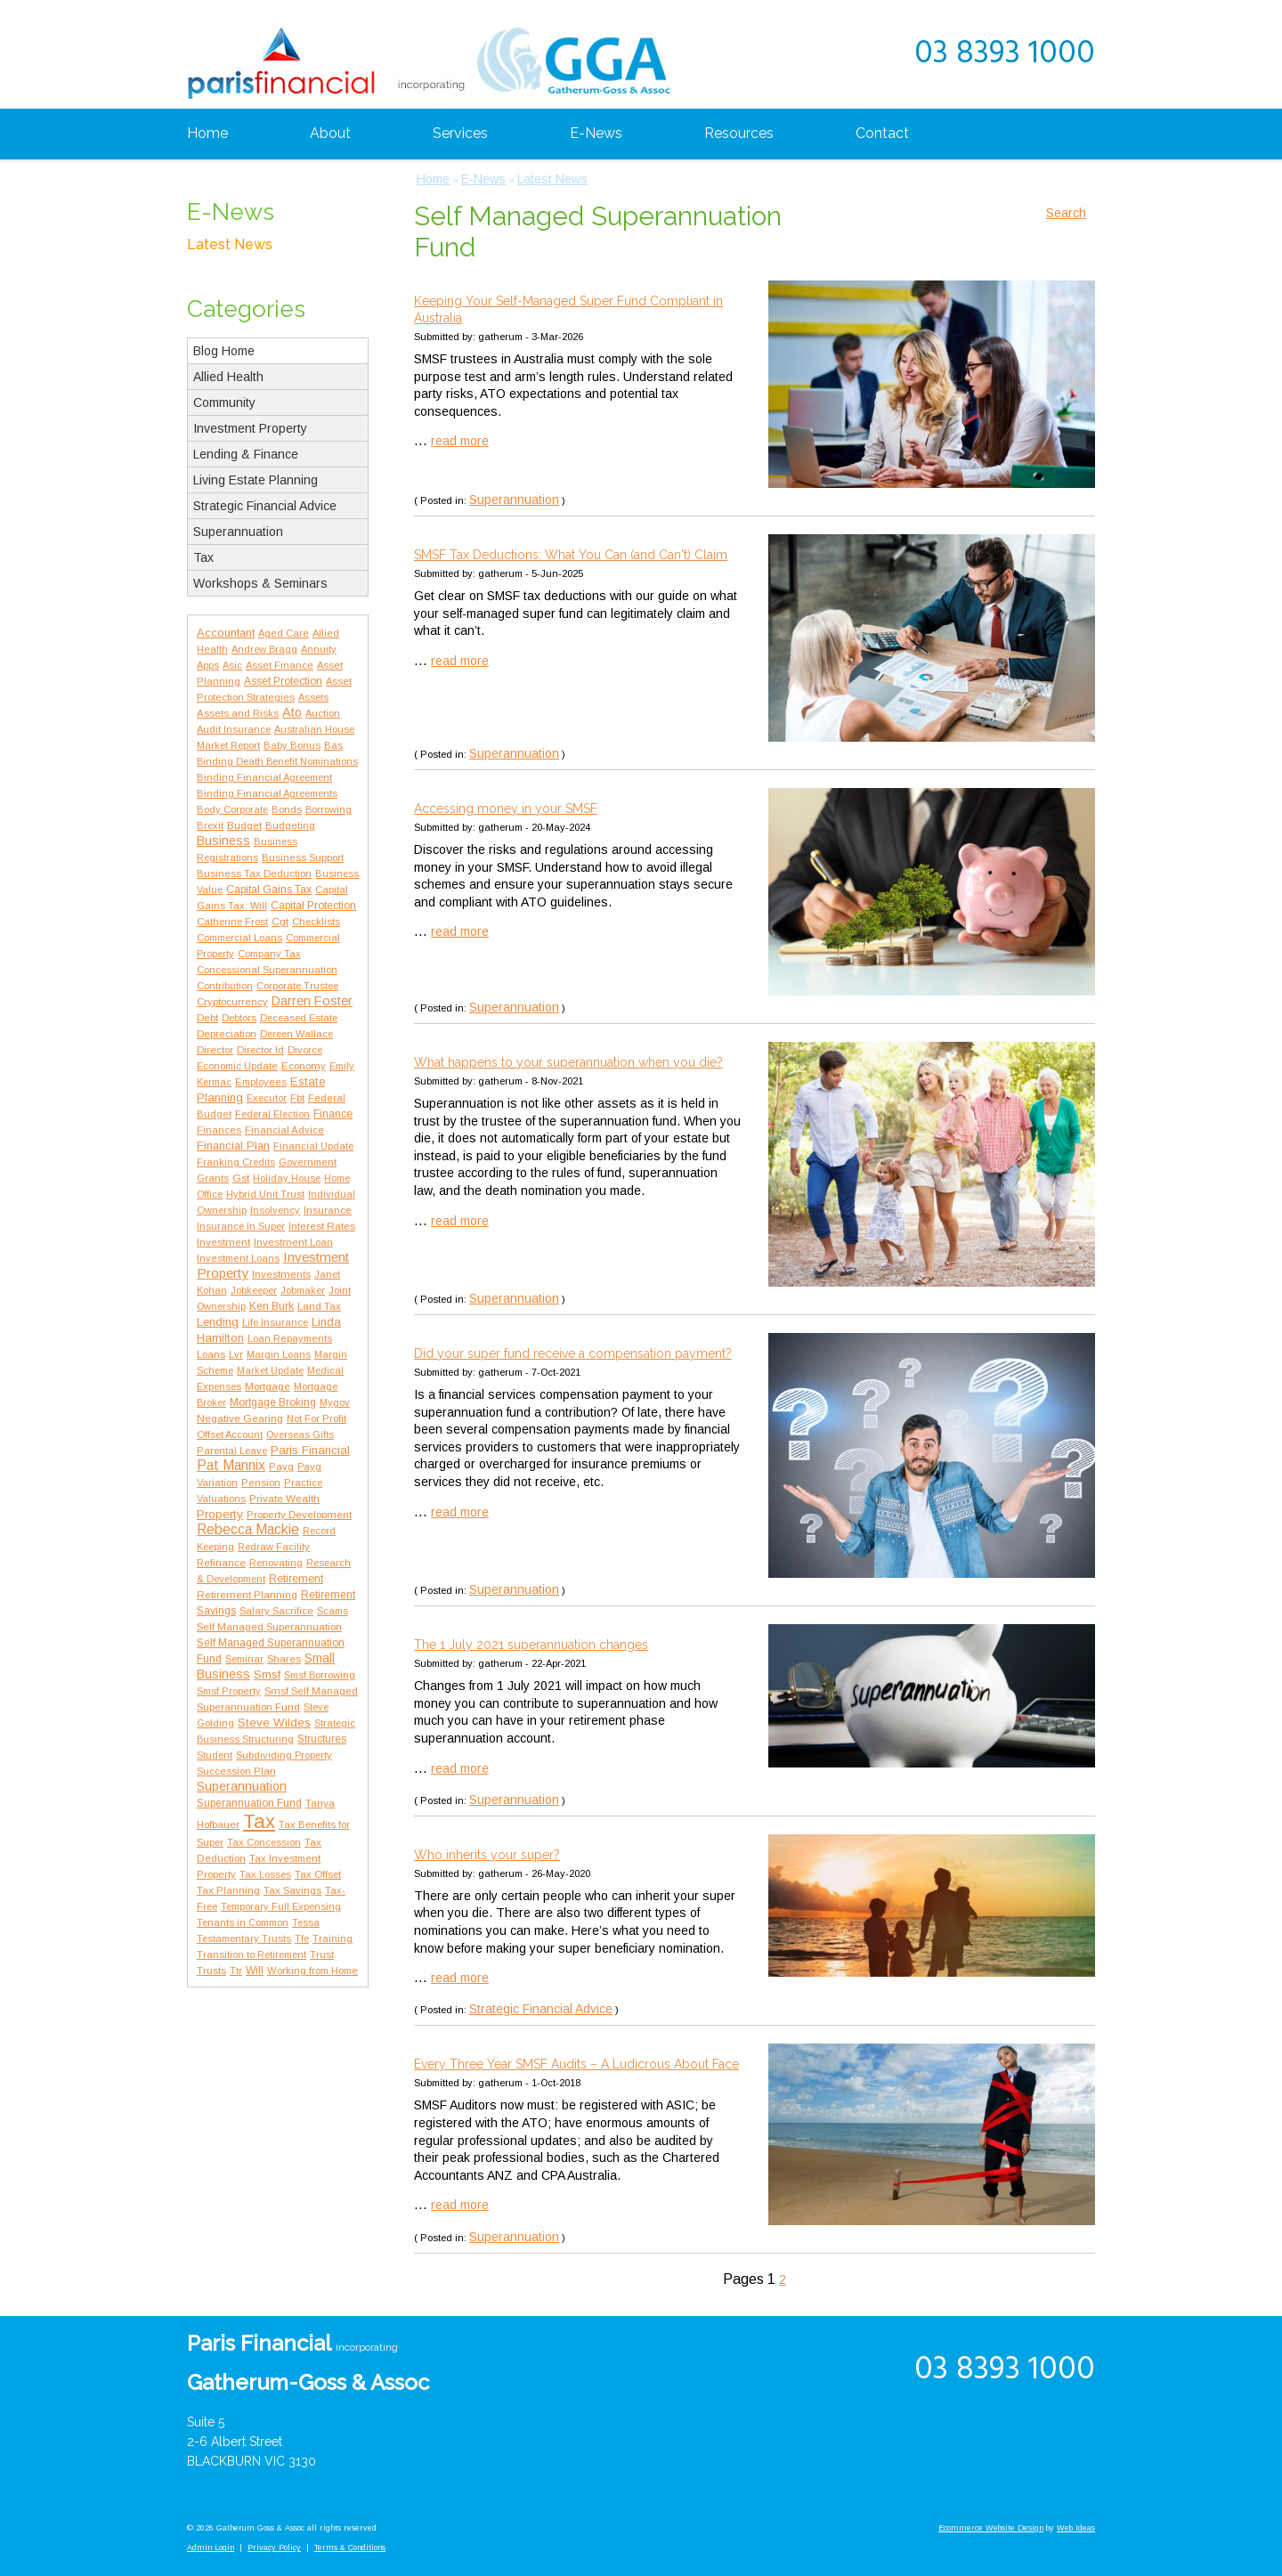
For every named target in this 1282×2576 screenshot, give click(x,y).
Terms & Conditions (349, 2547)
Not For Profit (316, 1418)
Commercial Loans (239, 937)
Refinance (221, 1562)
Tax (203, 557)
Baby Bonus (292, 745)
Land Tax (319, 1306)
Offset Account (230, 1434)
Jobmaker (302, 1290)
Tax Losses (265, 1874)
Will (255, 1970)
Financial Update (313, 1146)
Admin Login (210, 2547)
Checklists (316, 921)
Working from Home (312, 1970)
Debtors (239, 1017)
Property (220, 1514)
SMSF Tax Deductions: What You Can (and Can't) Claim (570, 555)
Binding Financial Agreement (264, 777)
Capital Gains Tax (269, 889)
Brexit (210, 825)
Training (332, 1938)
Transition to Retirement (251, 1954)
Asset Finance (279, 665)
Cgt (280, 921)
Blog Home (224, 351)
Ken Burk (271, 1306)
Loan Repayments (289, 1338)
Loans (211, 1354)
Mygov (335, 1402)
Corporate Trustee (297, 985)
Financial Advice (284, 1130)
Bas (333, 745)
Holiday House (286, 1178)
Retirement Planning (247, 1594)
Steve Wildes (274, 1722)
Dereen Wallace (296, 1033)
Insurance (328, 1209)
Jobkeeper (254, 1290)
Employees (261, 1082)
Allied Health (228, 377)
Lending (218, 1322)
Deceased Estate (298, 1017)
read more (460, 441)
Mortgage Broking (273, 1402)
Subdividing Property (284, 1755)
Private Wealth (284, 1498)
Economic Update (237, 1065)
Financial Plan (233, 1145)
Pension (260, 1482)
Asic (232, 665)
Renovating (276, 1562)
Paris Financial (310, 1450)
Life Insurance (275, 1322)
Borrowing (328, 809)
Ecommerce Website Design (990, 2527)
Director (215, 1049)
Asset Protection (283, 681)
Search (1066, 213)
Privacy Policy (274, 2547)
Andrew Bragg (264, 649)
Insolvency (275, 1210)
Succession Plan (236, 1771)
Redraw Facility (274, 1546)
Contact (882, 133)
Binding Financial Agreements (267, 793)
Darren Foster (312, 1001)
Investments (281, 1274)
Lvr (236, 1354)
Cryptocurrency (232, 1001)
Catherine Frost (232, 921)
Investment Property (250, 428)
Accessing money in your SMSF (505, 808)
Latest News (229, 244)
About (330, 133)
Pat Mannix (231, 1465)
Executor (267, 1098)
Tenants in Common (242, 1922)
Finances (219, 1130)
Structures (321, 1739)
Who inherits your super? (487, 1855)
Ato (292, 712)
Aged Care (283, 633)
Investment (223, 1242)
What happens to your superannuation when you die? (568, 1062)
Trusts (211, 1970)
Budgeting (290, 825)
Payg (281, 1466)
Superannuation (238, 531)
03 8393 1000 (1004, 54)
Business (223, 840)
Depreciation (226, 1033)
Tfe (302, 1938)
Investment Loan (293, 1242)
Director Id (260, 1049)
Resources (739, 133)
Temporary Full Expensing (281, 1906)
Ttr (236, 1970)
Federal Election (272, 1114)
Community (224, 402)
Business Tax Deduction (254, 873)
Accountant (226, 632)
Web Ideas (1076, 2527)
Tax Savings (292, 1890)
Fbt (297, 1098)
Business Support (303, 857)
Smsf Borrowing (319, 1675)
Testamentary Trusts (244, 1938)
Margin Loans (279, 1354)
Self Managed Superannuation (269, 1626)
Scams (332, 1610)
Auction (322, 713)
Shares (284, 1659)
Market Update (270, 1370)
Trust (322, 1954)
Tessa (306, 1922)
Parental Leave (232, 1450)
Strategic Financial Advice (265, 506)
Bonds (287, 809)
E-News (596, 133)
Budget (244, 825)
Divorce (305, 1049)
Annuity (319, 649)
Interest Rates (321, 1225)
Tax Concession (264, 1842)
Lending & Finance (245, 454)
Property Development (299, 1514)
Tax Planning (228, 1890)
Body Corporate (232, 809)
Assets (313, 697)
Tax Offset (318, 1874)
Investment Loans (238, 1258)
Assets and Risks (238, 713)
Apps (208, 665)
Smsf (267, 1674)
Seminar (244, 1659)
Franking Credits (236, 1162)
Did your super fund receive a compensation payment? (573, 1353)
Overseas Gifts (300, 1434)
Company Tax (269, 953)
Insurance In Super (241, 1226)
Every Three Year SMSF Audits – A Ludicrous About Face (576, 2064)
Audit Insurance (234, 729)
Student (214, 1755)
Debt (207, 1017)
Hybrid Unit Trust (265, 1194)
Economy (303, 1065)
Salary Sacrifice (276, 1610)
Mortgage (267, 1386)
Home (207, 133)
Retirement (296, 1578)
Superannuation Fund (249, 1803)
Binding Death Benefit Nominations (277, 761)
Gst (240, 1177)
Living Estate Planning (255, 480)
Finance (333, 1114)
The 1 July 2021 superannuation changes (531, 1644)
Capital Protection (313, 905)
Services (460, 133)
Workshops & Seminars (260, 583)
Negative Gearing (240, 1418)
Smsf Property (229, 1691)
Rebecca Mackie (248, 1529)
